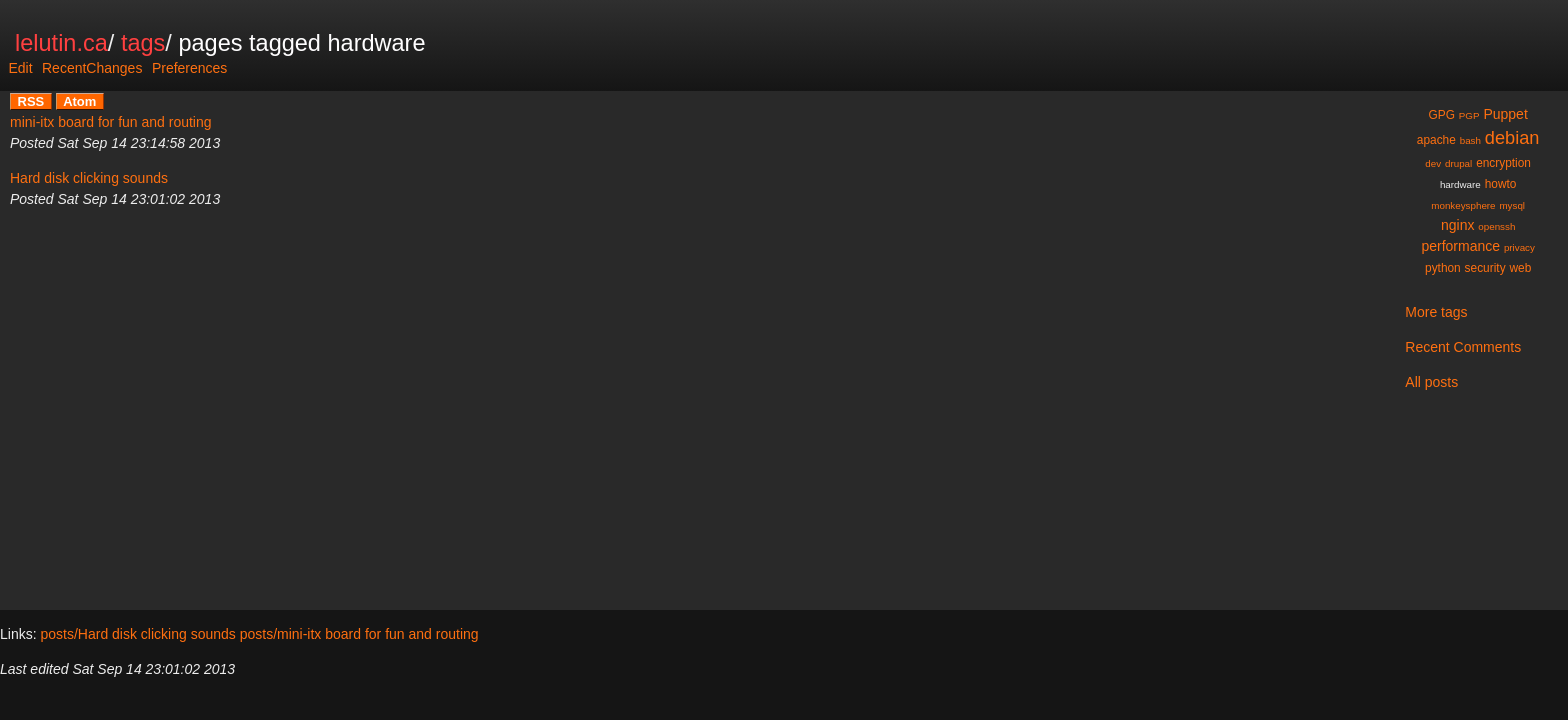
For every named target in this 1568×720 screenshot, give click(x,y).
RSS (31, 101)
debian (1512, 138)
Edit (20, 68)
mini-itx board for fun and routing (111, 122)
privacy (1519, 247)
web (1520, 268)
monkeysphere (1463, 205)
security (1485, 268)
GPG (1442, 115)
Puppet (1505, 114)
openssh (1496, 226)
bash (1470, 140)
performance (1460, 246)
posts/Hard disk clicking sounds (137, 634)
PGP (1469, 115)
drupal (1458, 163)
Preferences (189, 68)
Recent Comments (1463, 347)
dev (1433, 163)
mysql (1512, 205)
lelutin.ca (61, 43)
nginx (1457, 225)
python (1443, 268)
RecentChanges (92, 68)
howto (1501, 184)
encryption (1503, 163)
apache (1436, 140)
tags (143, 43)
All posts (1431, 382)
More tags (1436, 312)
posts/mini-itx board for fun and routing (359, 634)
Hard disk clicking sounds (89, 178)
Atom (79, 101)
